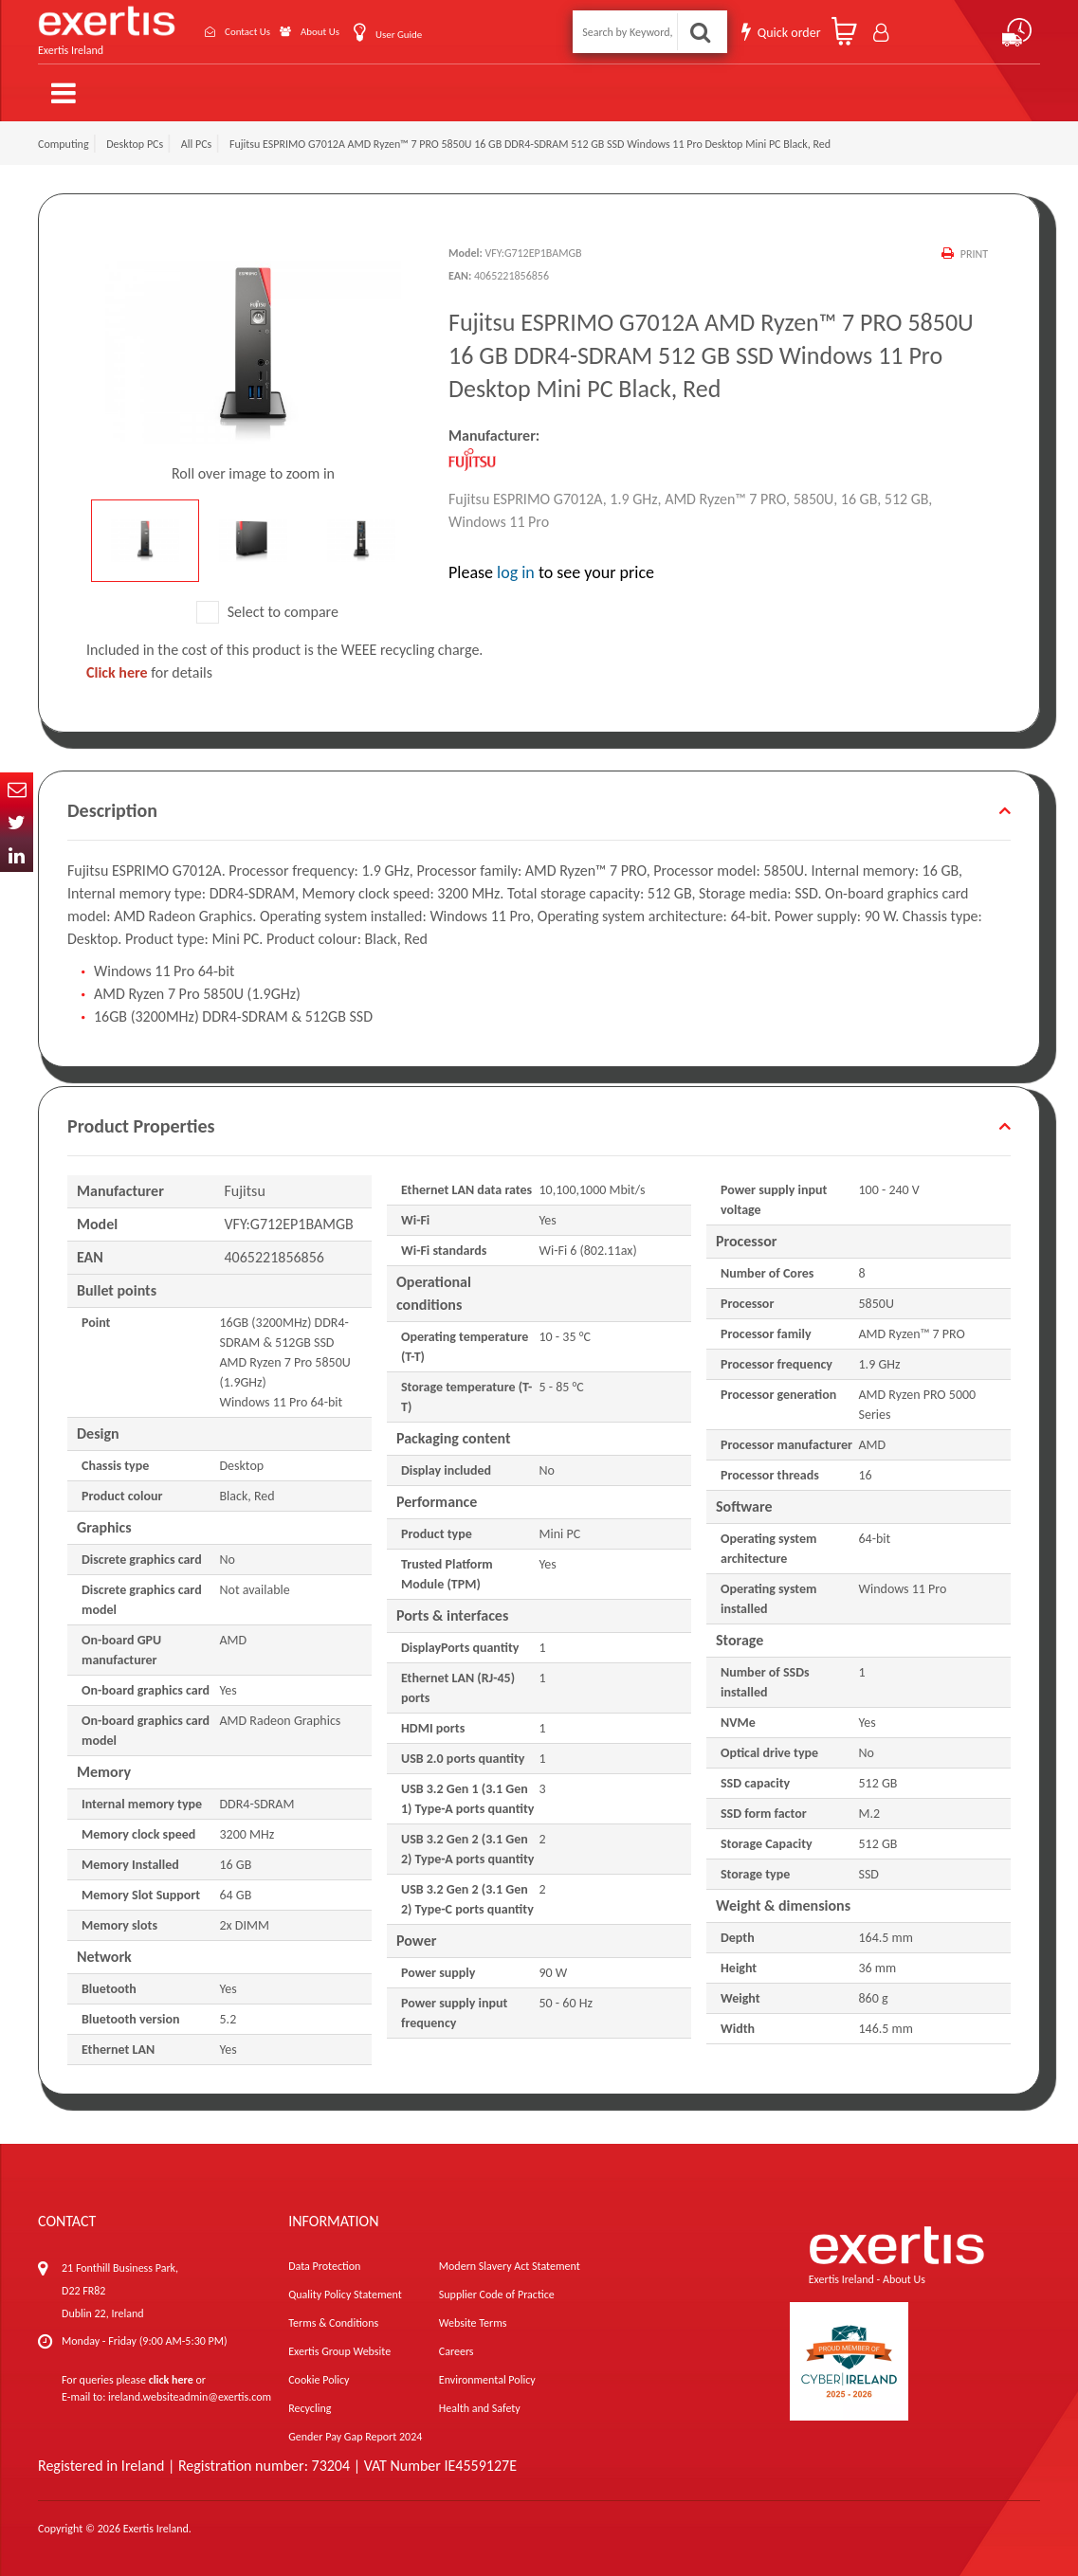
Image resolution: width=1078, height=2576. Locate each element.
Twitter (16, 822)
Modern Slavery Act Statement (509, 2257)
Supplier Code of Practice (497, 2286)
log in (516, 564)
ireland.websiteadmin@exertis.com (189, 2388)
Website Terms (473, 2314)
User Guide (399, 30)
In (16, 855)
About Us (308, 28)
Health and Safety (480, 2399)
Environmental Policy (487, 2371)
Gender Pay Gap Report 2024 (355, 2428)
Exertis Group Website (339, 2342)
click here (171, 2371)
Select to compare (267, 603)
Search (699, 27)
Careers (456, 2342)
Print (973, 245)
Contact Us (221, 28)
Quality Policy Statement (344, 2286)
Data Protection (324, 2257)
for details (149, 664)
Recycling (309, 2399)
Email (16, 789)
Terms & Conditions (333, 2314)
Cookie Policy (318, 2371)
